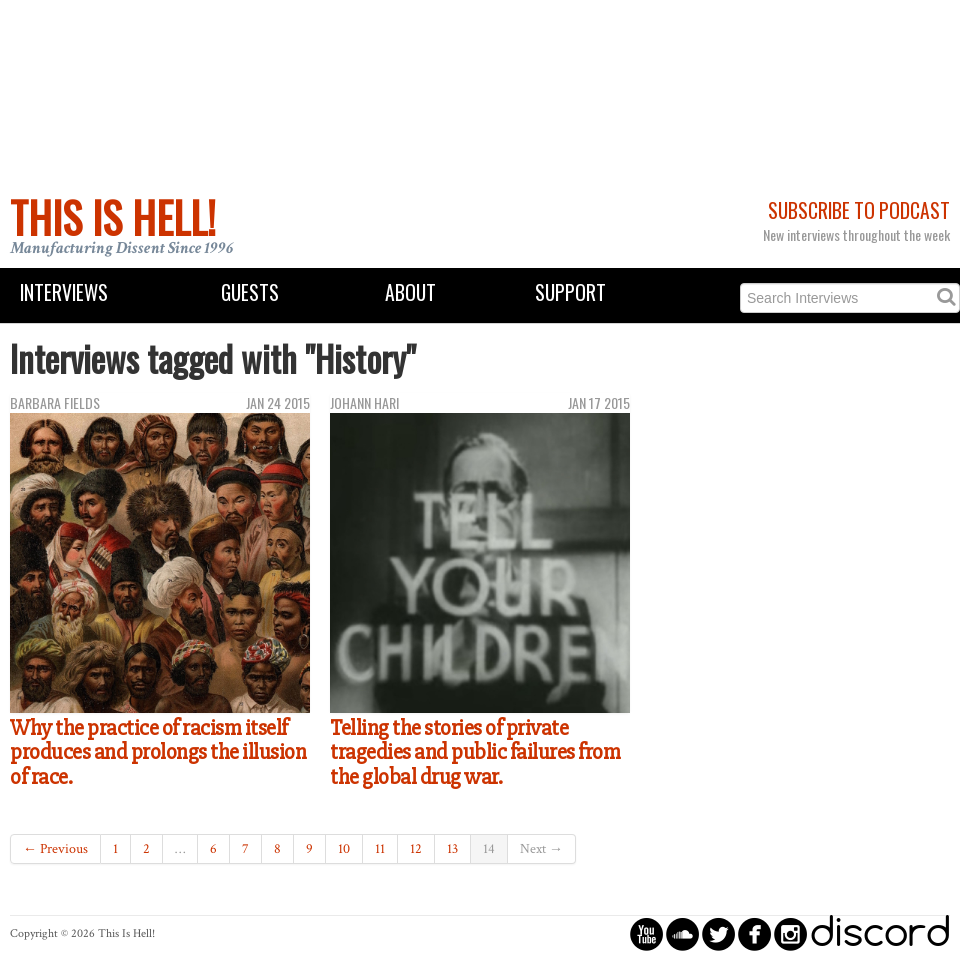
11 (380, 849)
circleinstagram (790, 933)
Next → (541, 849)
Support (570, 292)
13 (452, 849)
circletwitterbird (718, 933)
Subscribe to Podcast (859, 210)
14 (489, 849)
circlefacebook (754, 933)
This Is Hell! (113, 217)
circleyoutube (646, 933)
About (410, 292)
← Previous (55, 849)
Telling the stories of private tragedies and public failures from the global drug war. (475, 752)
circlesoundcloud (682, 933)
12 (416, 849)
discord (880, 933)
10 (344, 849)
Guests (250, 292)
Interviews (64, 292)
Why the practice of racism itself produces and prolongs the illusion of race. (158, 752)
